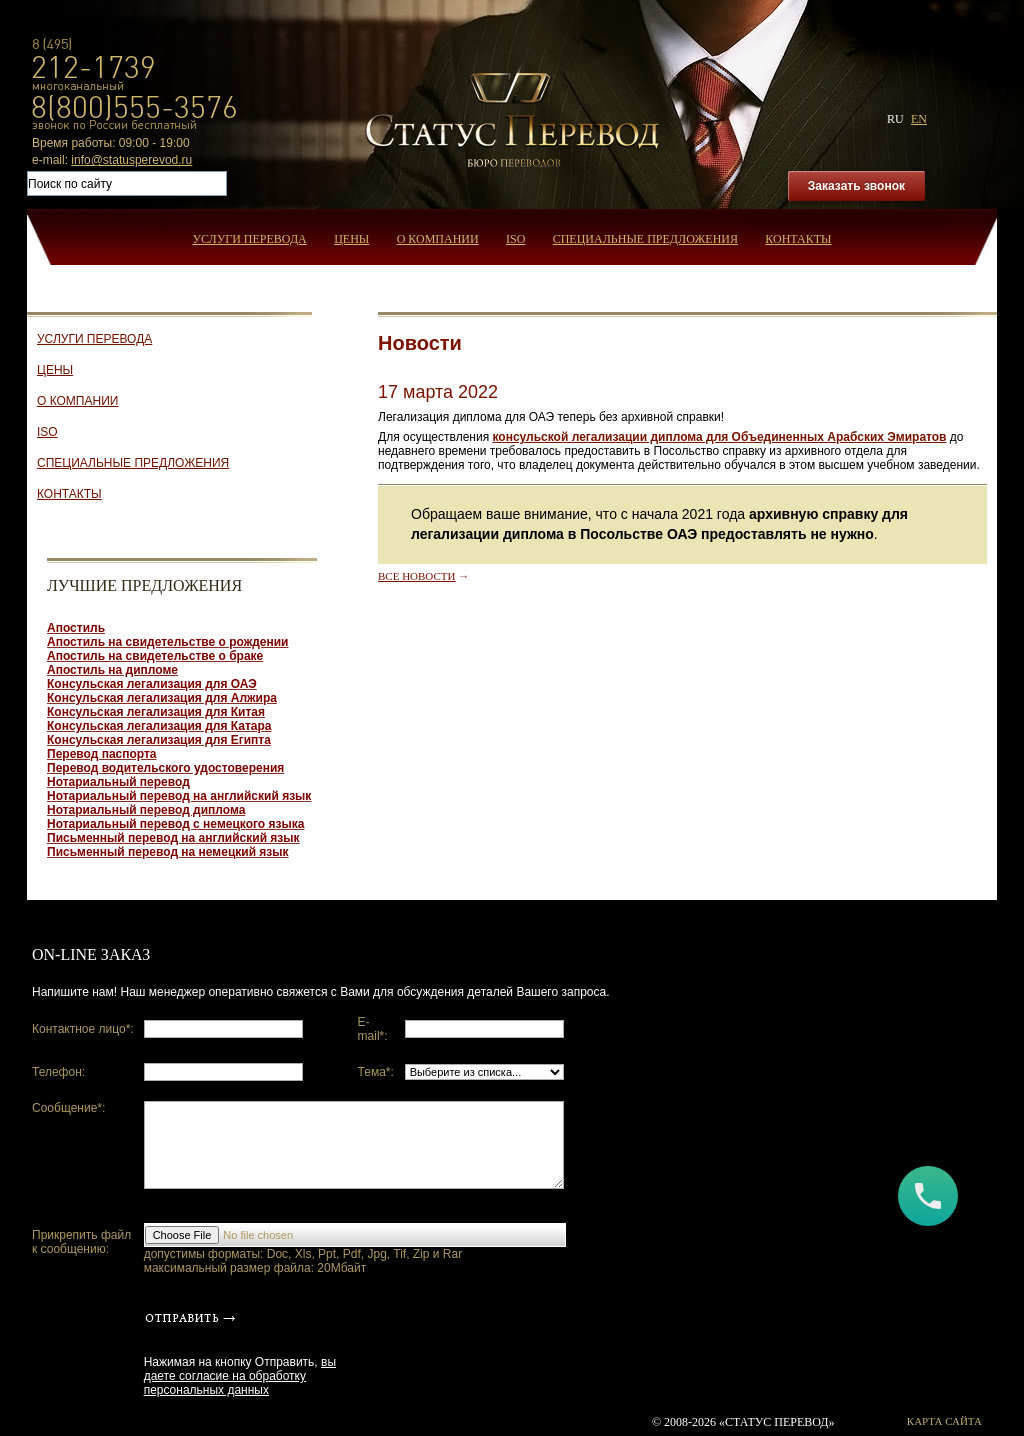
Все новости (416, 576)
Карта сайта (944, 1421)
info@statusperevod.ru (131, 160)
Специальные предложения (645, 239)
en (919, 119)
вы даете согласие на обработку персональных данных (240, 1376)
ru (895, 119)
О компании (438, 239)
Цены (351, 239)
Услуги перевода (249, 239)
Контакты (798, 239)
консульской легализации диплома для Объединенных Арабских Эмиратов (719, 437)
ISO (515, 239)
